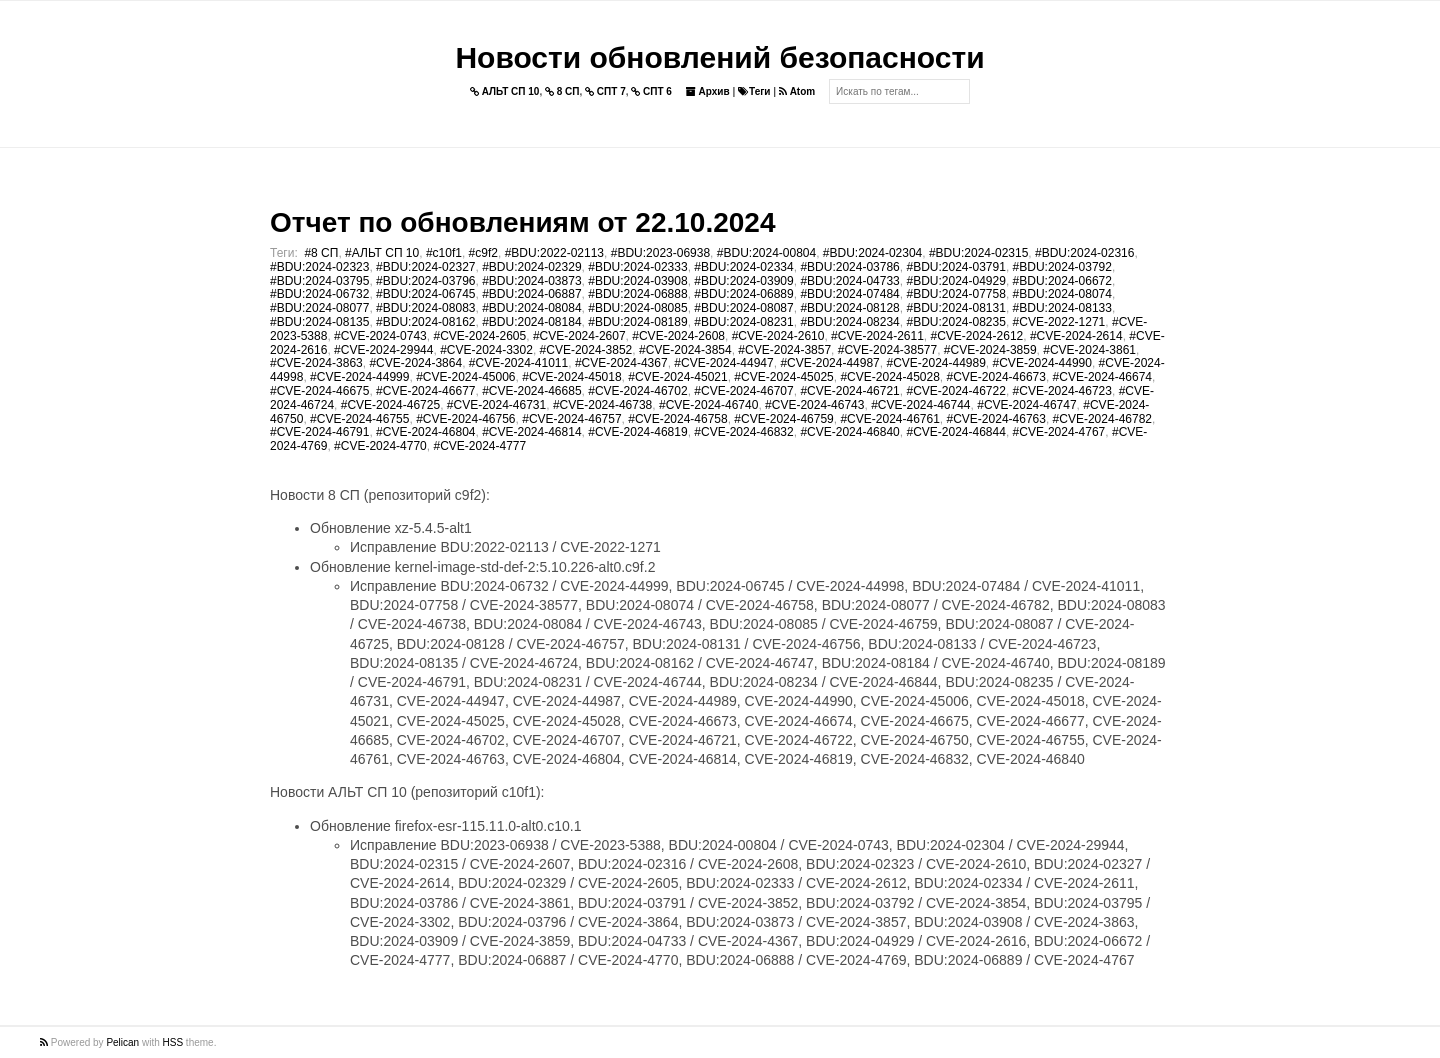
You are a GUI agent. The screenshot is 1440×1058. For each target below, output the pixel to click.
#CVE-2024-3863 (316, 363)
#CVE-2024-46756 (465, 419)
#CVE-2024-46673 (996, 377)
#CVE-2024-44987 (829, 363)
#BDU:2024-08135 (319, 322)
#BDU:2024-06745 (425, 294)
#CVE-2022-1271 (1059, 322)
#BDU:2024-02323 (319, 267)
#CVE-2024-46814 (531, 432)
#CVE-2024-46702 (637, 391)
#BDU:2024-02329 (531, 267)
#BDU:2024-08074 (1062, 294)
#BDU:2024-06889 (743, 294)
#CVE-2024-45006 (465, 377)
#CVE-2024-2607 (579, 336)
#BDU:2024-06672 (1062, 281)
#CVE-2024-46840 (849, 432)
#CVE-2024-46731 (496, 405)
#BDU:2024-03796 (425, 281)
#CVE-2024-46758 (677, 419)
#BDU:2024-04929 (955, 281)
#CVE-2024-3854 (685, 350)
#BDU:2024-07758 (955, 294)
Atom (797, 91)
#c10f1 (444, 253)
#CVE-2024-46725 (390, 405)
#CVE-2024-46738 (602, 405)
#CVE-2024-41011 (518, 363)
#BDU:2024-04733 (849, 281)
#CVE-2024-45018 (571, 377)
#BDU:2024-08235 (955, 322)
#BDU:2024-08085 (637, 308)
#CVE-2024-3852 (586, 350)
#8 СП (321, 253)
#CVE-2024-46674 (1102, 377)
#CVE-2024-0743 (380, 336)
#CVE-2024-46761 (889, 419)
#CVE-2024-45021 (677, 377)
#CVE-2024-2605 (479, 336)
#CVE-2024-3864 (415, 363)
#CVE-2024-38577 (887, 350)
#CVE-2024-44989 (935, 363)
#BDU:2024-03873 (531, 281)
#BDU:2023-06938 (660, 253)
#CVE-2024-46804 (425, 432)
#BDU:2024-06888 (637, 294)
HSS (173, 1042)
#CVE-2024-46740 (708, 405)
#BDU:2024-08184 (531, 322)
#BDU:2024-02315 (978, 253)
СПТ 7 (605, 91)
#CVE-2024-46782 (1102, 419)
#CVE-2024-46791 (319, 432)
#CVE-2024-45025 (783, 377)
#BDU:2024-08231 (743, 322)
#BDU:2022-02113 (554, 253)
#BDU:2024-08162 (425, 322)
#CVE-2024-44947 (723, 363)
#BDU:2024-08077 (319, 308)
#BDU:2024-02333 (637, 267)
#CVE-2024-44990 (1042, 363)
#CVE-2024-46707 (743, 391)
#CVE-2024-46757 (571, 419)
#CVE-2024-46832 (743, 432)
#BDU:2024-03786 (849, 267)
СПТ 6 (651, 91)
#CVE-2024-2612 (977, 336)
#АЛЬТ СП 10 (382, 253)
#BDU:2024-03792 (1062, 267)
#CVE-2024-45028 (889, 377)
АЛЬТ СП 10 (505, 91)
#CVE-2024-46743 (814, 405)
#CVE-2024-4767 (1059, 432)
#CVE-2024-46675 (319, 391)
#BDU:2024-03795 (319, 281)
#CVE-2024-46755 (359, 419)
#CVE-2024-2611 (877, 336)
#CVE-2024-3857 (784, 350)
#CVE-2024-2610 (778, 336)
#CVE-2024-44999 (359, 377)
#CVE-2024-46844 (955, 432)
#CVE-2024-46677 (425, 391)
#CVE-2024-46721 (849, 391)
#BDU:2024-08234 (849, 322)
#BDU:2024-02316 (1084, 253)
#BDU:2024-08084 (531, 308)
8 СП (562, 91)
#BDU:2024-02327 (425, 267)
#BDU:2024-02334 (743, 267)
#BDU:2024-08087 (743, 308)
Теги (754, 91)
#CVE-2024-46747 (1026, 405)
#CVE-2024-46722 (955, 391)
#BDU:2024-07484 (849, 294)
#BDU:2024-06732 (319, 294)
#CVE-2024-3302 (486, 350)
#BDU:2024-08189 (637, 322)
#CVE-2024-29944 (383, 350)
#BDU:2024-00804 (766, 253)
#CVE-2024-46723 (1062, 391)
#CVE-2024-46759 (783, 419)
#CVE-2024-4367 (621, 363)
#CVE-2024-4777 (479, 446)
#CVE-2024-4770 (380, 446)
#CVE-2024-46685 (531, 391)
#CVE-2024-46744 (920, 405)
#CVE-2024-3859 (990, 350)
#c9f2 (483, 253)
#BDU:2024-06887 (531, 294)
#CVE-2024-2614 (1076, 336)
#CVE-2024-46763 (996, 419)
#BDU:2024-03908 (637, 281)
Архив (708, 91)
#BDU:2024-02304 (872, 253)
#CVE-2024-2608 (678, 336)
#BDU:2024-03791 (955, 267)
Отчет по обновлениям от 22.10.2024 (522, 222)
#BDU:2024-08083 (425, 308)
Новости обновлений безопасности (719, 57)
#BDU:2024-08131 (955, 308)
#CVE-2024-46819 (637, 432)
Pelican (122, 1042)
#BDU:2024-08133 (1062, 308)
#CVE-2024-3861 (1089, 350)
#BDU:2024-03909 (743, 281)
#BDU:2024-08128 (849, 308)
